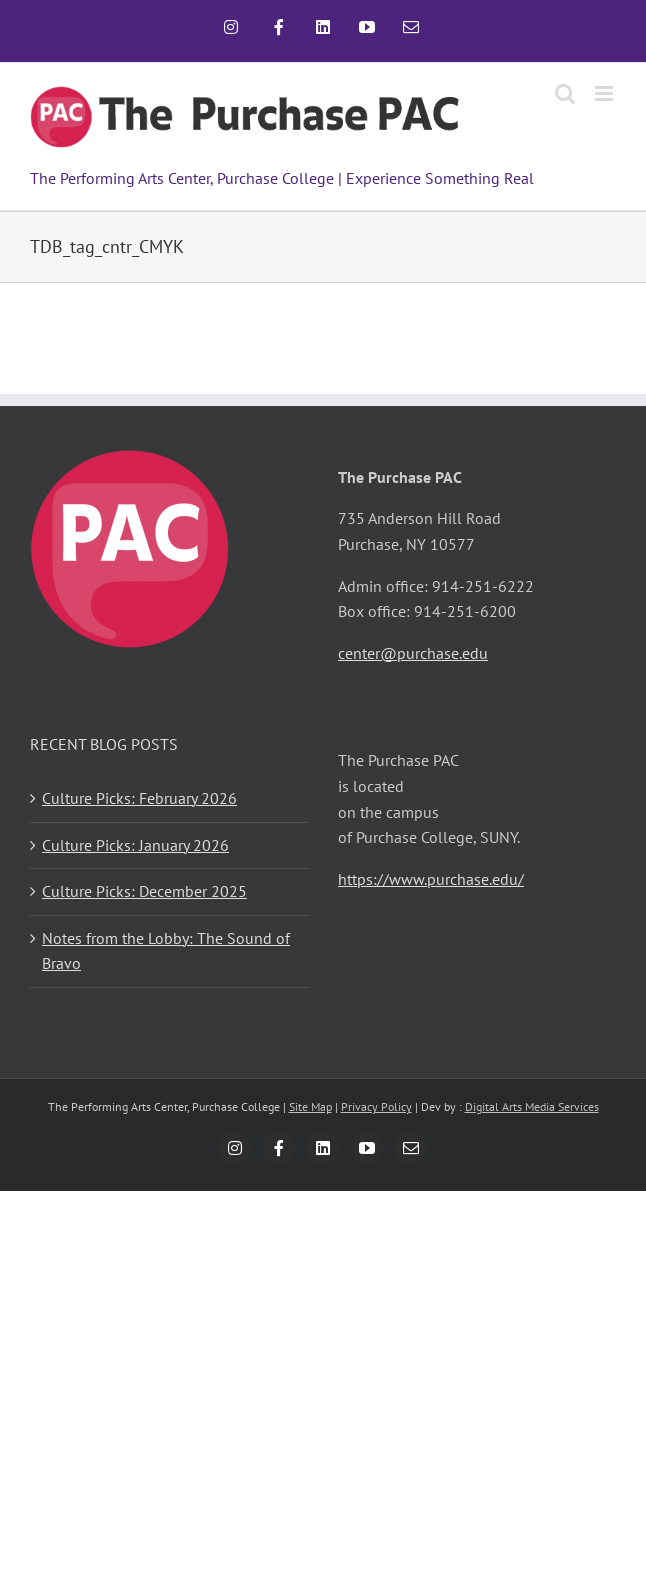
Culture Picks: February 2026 (139, 798)
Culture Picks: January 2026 (135, 845)
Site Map (310, 1106)
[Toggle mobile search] (565, 93)
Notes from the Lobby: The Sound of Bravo (166, 951)
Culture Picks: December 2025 (144, 891)
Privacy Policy (376, 1106)
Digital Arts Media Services (532, 1106)
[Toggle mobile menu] (605, 93)
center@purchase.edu (413, 653)
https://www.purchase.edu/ (431, 879)
